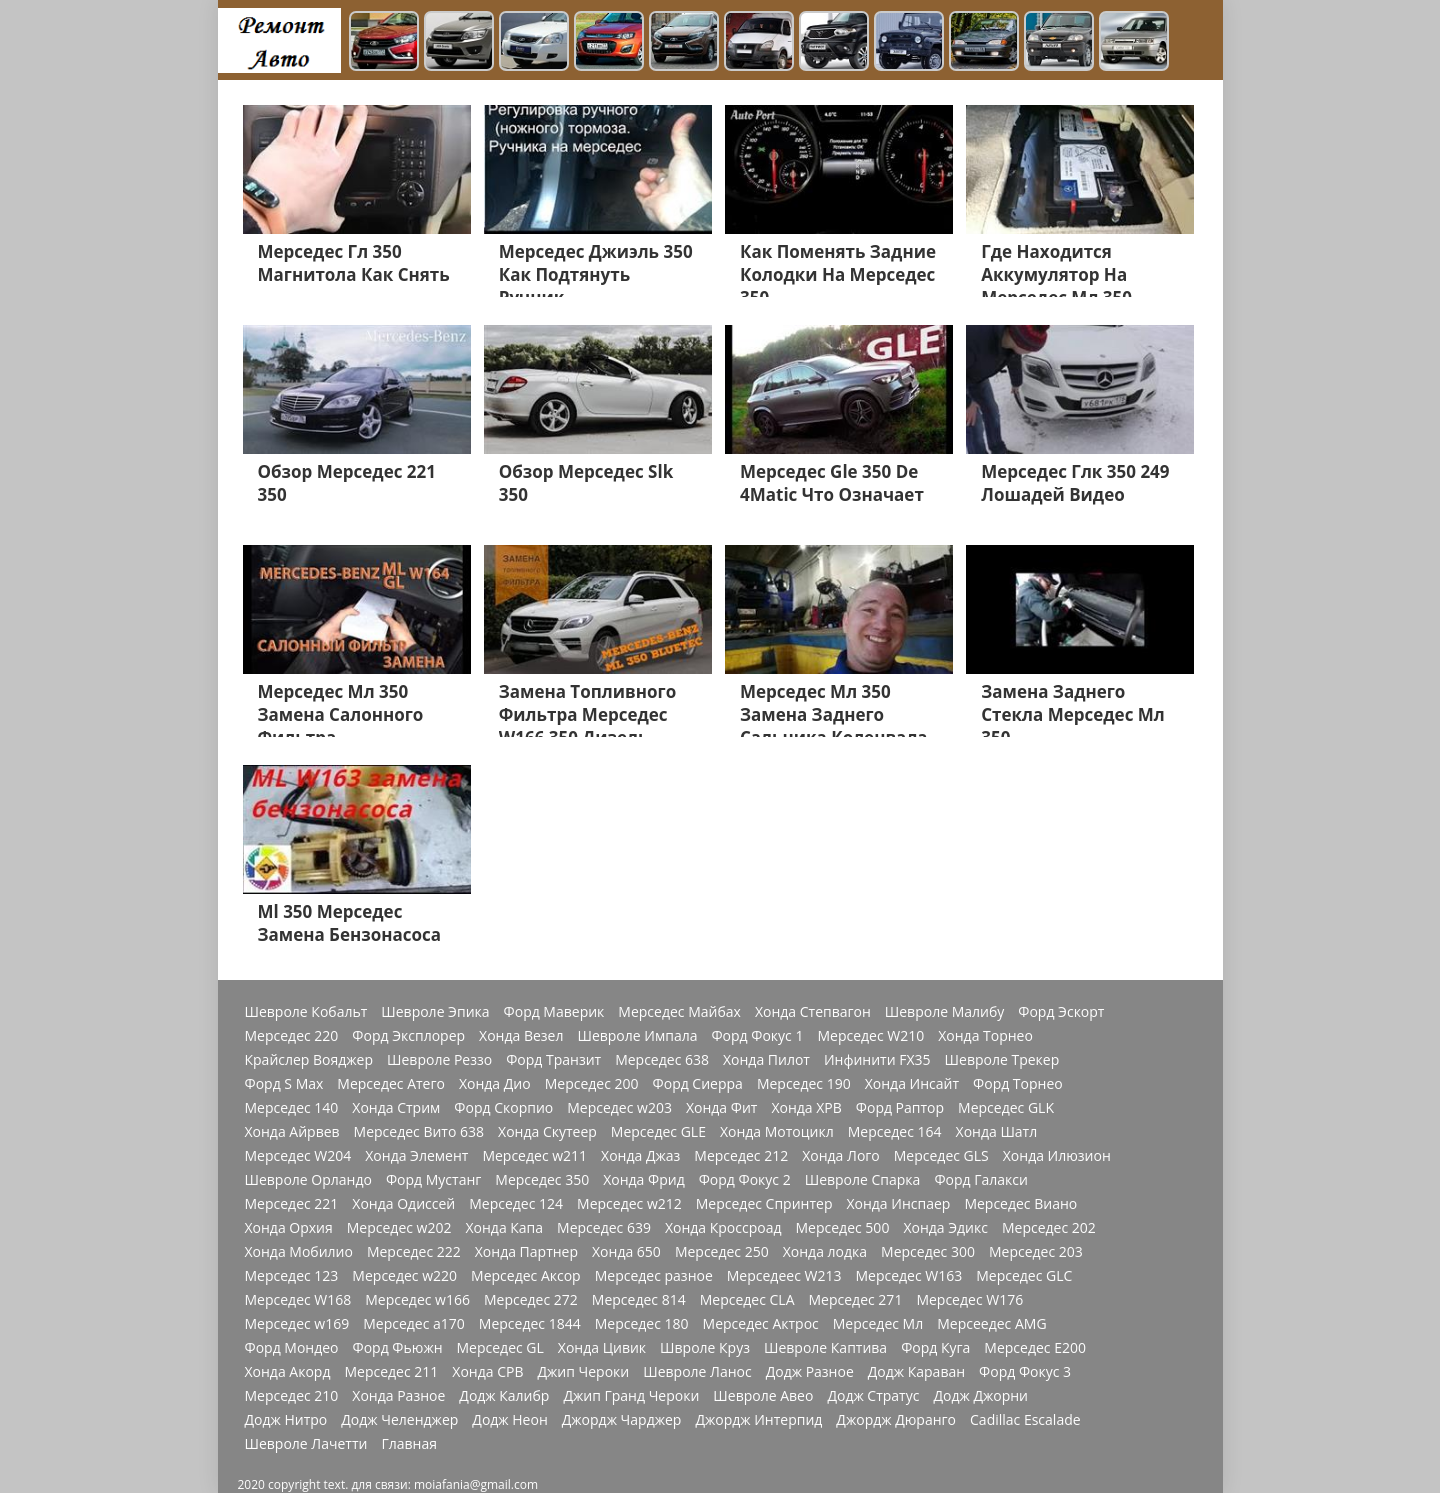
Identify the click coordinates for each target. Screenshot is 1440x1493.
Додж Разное (810, 1372)
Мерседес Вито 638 (419, 1132)
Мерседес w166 (417, 1300)
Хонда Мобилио (299, 1252)
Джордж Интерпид (758, 1420)
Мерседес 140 (292, 1108)
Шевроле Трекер (1002, 1060)
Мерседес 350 (542, 1180)
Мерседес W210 (870, 1036)
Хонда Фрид (644, 1180)
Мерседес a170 (414, 1324)
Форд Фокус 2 (745, 1180)
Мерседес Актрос (761, 1324)
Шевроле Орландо (308, 1180)
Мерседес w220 (404, 1276)
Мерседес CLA (747, 1300)
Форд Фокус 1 (757, 1036)
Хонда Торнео (985, 1036)
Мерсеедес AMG (991, 1324)
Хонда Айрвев (292, 1132)
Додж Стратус (873, 1396)
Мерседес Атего (391, 1084)
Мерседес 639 (604, 1228)
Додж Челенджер (399, 1420)
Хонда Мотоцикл (777, 1132)
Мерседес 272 (531, 1300)
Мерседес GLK (1006, 1108)
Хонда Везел (521, 1036)
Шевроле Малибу (944, 1012)
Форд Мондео (292, 1348)
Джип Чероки (583, 1372)
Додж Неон (509, 1420)
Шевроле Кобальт (306, 1012)
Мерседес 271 (856, 1300)
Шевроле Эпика (435, 1012)
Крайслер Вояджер (309, 1060)
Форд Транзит (553, 1060)
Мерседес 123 (292, 1276)
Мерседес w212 (629, 1204)
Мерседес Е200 (1035, 1348)
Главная (409, 1444)
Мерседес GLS (941, 1156)
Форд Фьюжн (398, 1348)
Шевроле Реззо (439, 1060)
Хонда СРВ (487, 1372)
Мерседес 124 (516, 1204)
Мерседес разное (654, 1276)
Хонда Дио (495, 1084)
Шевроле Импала (637, 1036)
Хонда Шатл (997, 1132)
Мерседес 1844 (530, 1324)
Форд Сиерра (698, 1084)
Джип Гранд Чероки (631, 1396)
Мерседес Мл (878, 1324)
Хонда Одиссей (403, 1204)
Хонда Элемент (416, 1156)
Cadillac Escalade (1025, 1420)
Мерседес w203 (619, 1108)
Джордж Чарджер (622, 1420)
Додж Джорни (980, 1396)
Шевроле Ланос (697, 1372)
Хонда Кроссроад (723, 1228)
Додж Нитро (286, 1420)
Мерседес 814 (639, 1300)
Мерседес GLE (658, 1132)
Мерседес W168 (298, 1300)
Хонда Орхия (289, 1228)
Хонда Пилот (766, 1060)
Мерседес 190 (804, 1084)
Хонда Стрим (396, 1108)
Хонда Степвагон (813, 1012)
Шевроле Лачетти (306, 1444)
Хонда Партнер (526, 1252)
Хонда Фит (721, 1108)
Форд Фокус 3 (1025, 1372)
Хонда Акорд (288, 1372)
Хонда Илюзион (1057, 1156)
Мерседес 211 (391, 1372)
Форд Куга (935, 1348)
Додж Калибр (504, 1396)
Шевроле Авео (763, 1396)
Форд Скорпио (503, 1108)
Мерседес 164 (895, 1132)
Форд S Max (284, 1084)
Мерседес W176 (969, 1300)
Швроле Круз (705, 1348)
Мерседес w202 (399, 1228)
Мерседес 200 (592, 1084)
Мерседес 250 (722, 1252)
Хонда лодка (825, 1252)
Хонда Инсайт (912, 1084)
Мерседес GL (500, 1348)
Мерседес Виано (1020, 1204)
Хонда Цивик (602, 1348)
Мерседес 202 (1049, 1228)
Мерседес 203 (1036, 1252)
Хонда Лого (841, 1156)
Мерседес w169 (297, 1324)
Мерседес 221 (292, 1204)
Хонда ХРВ (806, 1108)
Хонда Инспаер (898, 1204)
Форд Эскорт (1061, 1012)
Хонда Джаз (640, 1156)
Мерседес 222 (414, 1252)
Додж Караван (916, 1372)
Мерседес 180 (642, 1324)
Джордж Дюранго (896, 1420)
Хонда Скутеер (547, 1132)
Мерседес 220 (292, 1036)
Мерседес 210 (292, 1396)
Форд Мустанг (433, 1180)
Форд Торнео (1018, 1084)
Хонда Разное (398, 1396)
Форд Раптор (900, 1108)
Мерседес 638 (662, 1060)
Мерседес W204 (298, 1156)
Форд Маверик (554, 1012)
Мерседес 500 (843, 1228)
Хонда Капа (504, 1228)
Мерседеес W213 (784, 1276)
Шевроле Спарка (863, 1180)
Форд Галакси (981, 1180)
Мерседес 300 (928, 1252)
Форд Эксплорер (408, 1036)
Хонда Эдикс (945, 1228)
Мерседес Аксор (526, 1276)
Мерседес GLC (1024, 1276)
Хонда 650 (626, 1252)
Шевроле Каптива (825, 1348)
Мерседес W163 (908, 1276)
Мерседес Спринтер (764, 1204)
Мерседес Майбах (679, 1012)
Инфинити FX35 (877, 1060)
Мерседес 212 (741, 1156)
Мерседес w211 (534, 1156)
